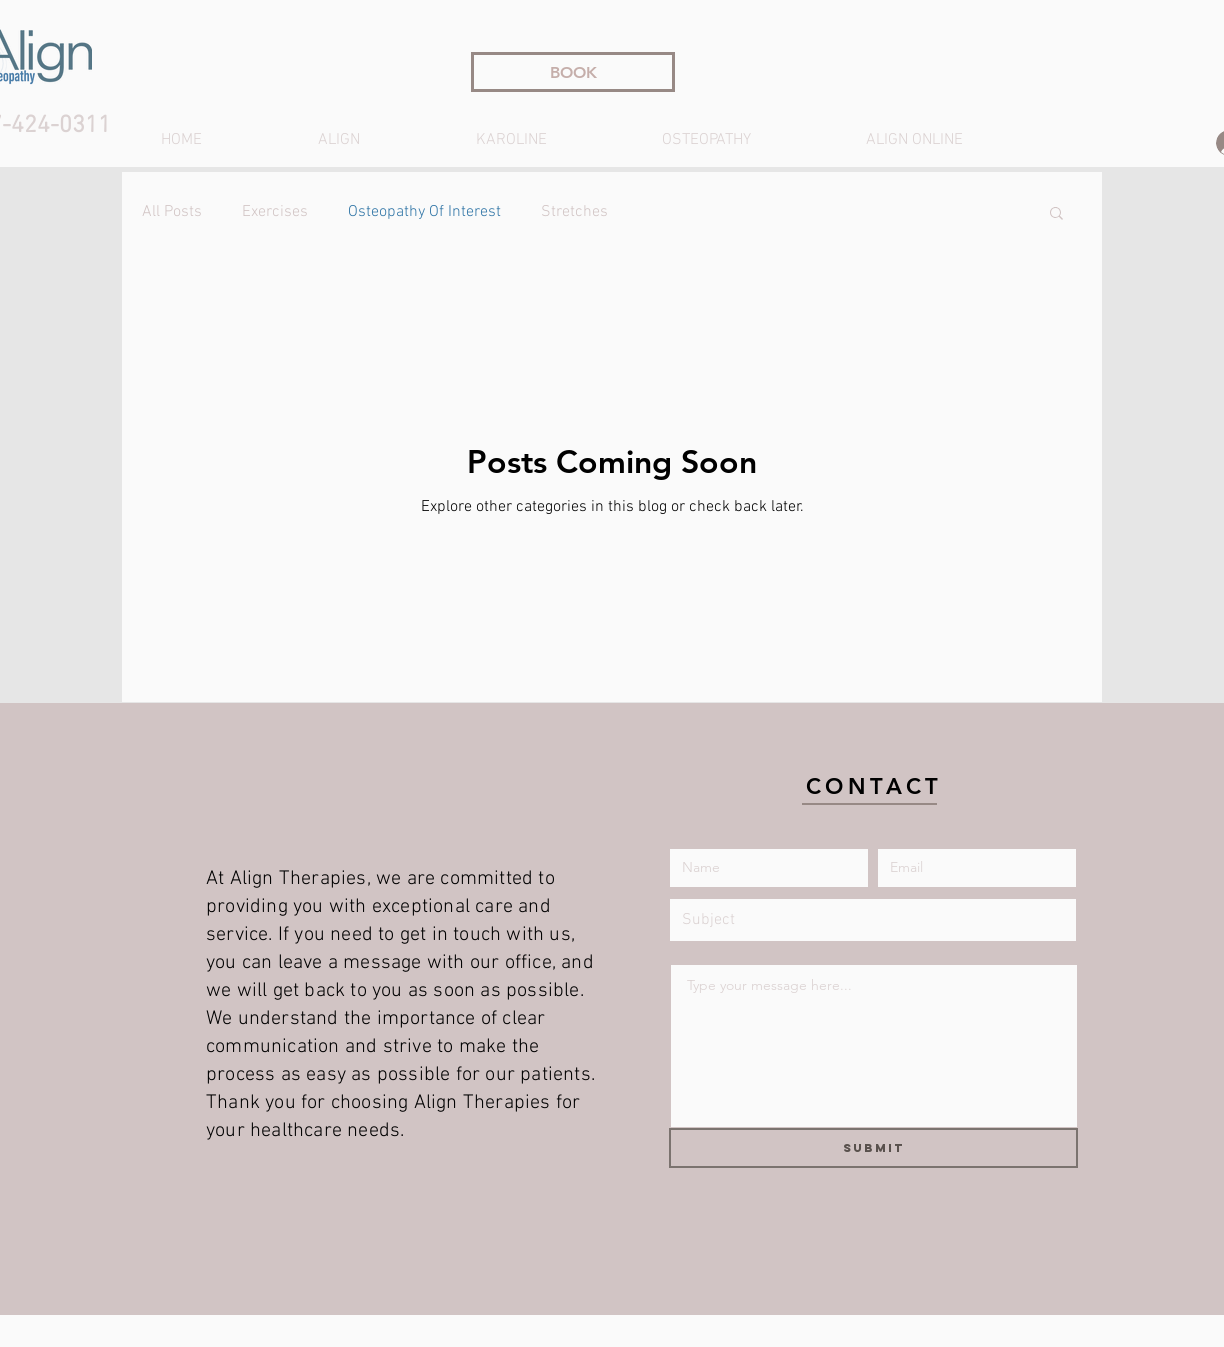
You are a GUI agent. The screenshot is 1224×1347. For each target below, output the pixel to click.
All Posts (172, 212)
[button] (1056, 214)
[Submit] (873, 1148)
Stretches (574, 212)
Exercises (275, 212)
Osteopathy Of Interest (424, 212)
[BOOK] (573, 72)
